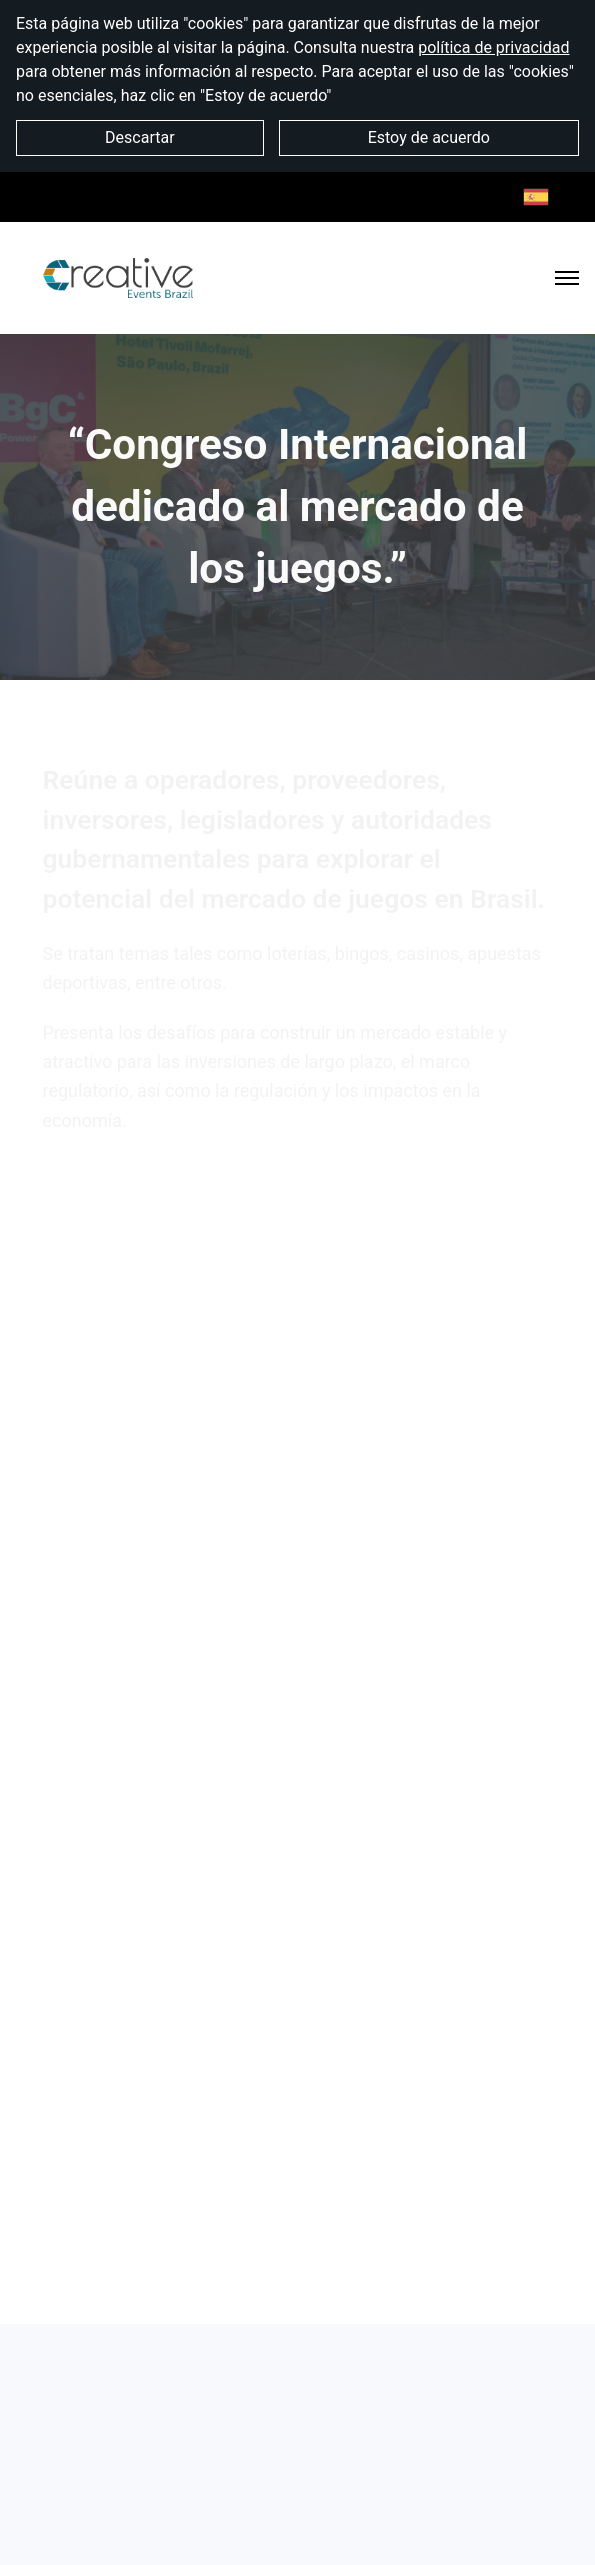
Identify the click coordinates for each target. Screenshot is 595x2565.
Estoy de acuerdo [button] (429, 137)
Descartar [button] (140, 137)
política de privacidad (493, 47)
